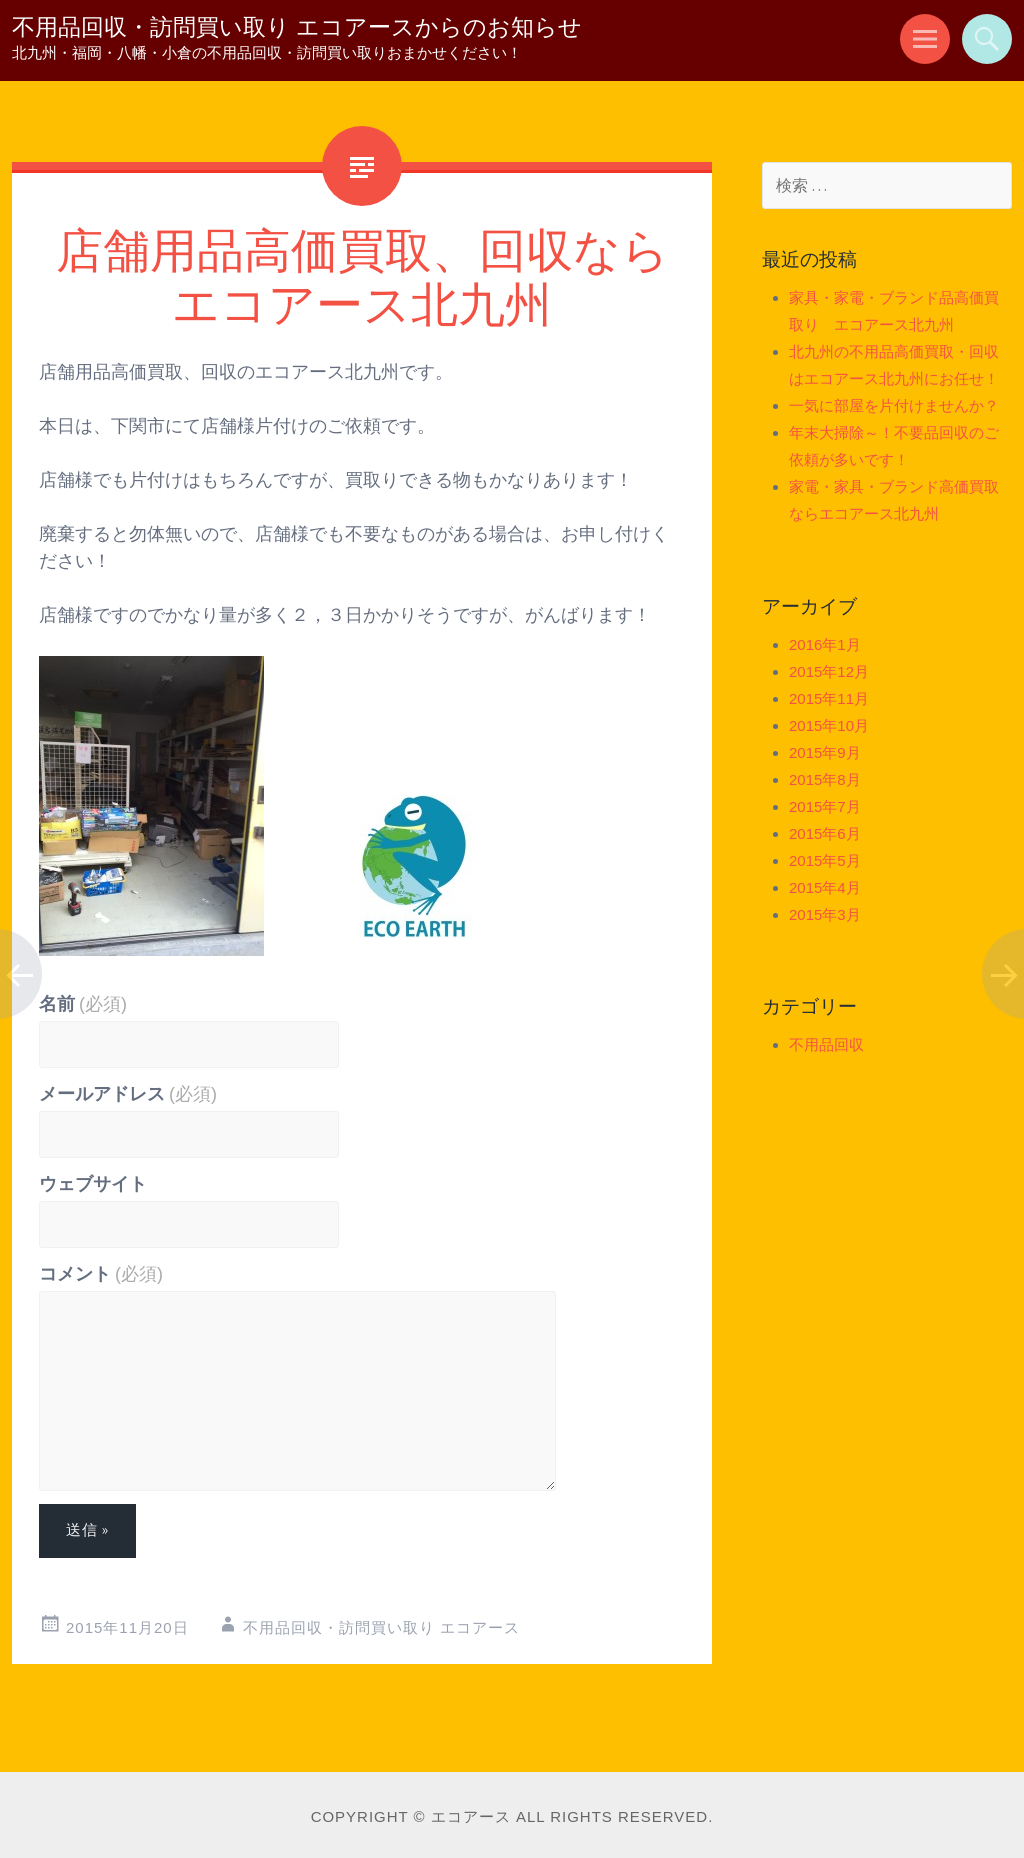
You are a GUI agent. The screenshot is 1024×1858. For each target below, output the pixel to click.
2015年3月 (825, 914)
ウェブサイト (93, 1184)
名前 (83, 1004)
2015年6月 (825, 833)
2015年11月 (829, 698)
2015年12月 (829, 671)
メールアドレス (128, 1094)
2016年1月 (825, 644)
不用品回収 (826, 1044)
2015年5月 (825, 860)
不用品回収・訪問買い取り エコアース (381, 1627)
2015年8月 (825, 779)
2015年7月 (825, 806)
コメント (101, 1274)
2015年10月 (829, 725)
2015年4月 (825, 887)
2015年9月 (825, 752)
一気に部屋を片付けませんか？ (894, 405)
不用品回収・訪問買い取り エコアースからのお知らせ (297, 27)
